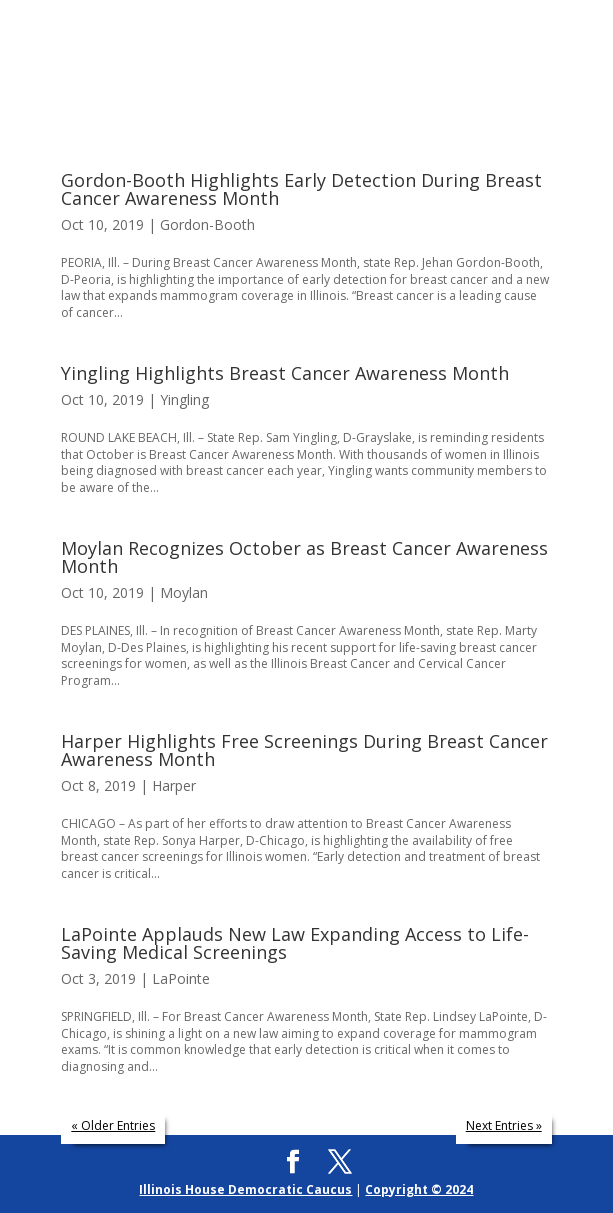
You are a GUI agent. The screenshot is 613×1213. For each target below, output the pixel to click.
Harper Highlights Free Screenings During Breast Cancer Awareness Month (304, 750)
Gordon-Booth (207, 224)
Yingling (184, 399)
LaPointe (181, 978)
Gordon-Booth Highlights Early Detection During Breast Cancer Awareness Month (301, 189)
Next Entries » (504, 1125)
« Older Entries (113, 1125)
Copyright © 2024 (419, 1189)
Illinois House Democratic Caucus (245, 1189)
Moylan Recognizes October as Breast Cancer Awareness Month (304, 557)
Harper (174, 785)
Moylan (184, 592)
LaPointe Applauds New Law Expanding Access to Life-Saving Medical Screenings (295, 943)
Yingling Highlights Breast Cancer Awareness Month (285, 373)
